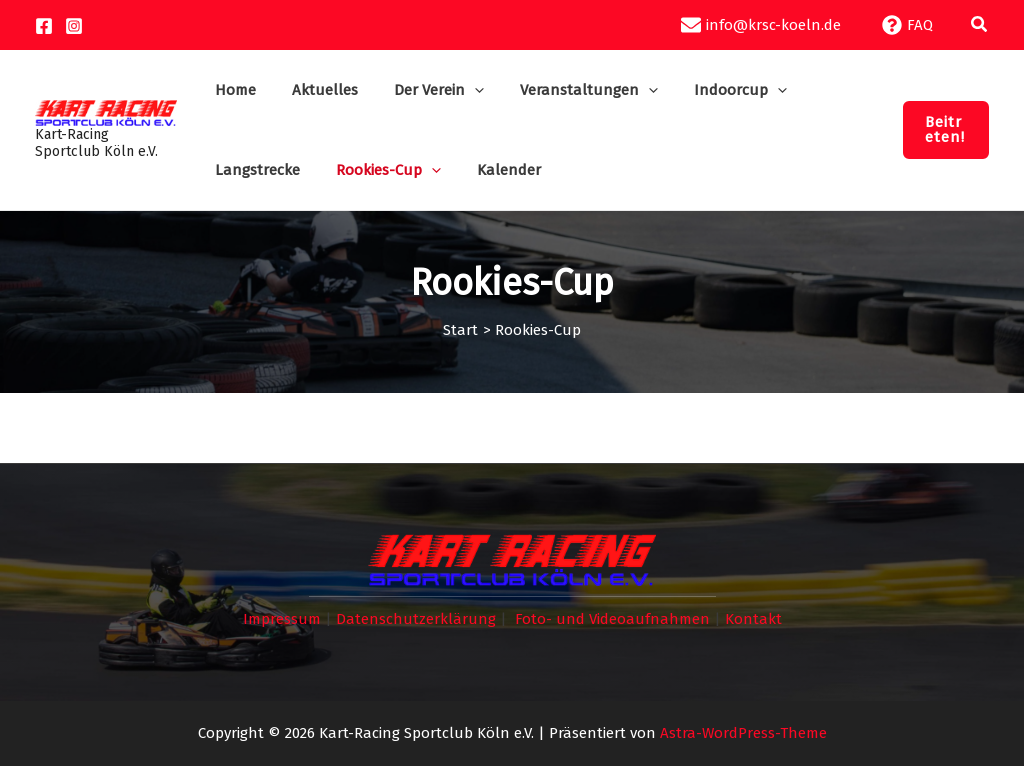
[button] (980, 25)
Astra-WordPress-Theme (743, 733)
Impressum (282, 619)
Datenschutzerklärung (416, 619)
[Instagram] (74, 26)
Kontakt (753, 619)
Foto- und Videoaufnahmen (612, 619)
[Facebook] (44, 26)
